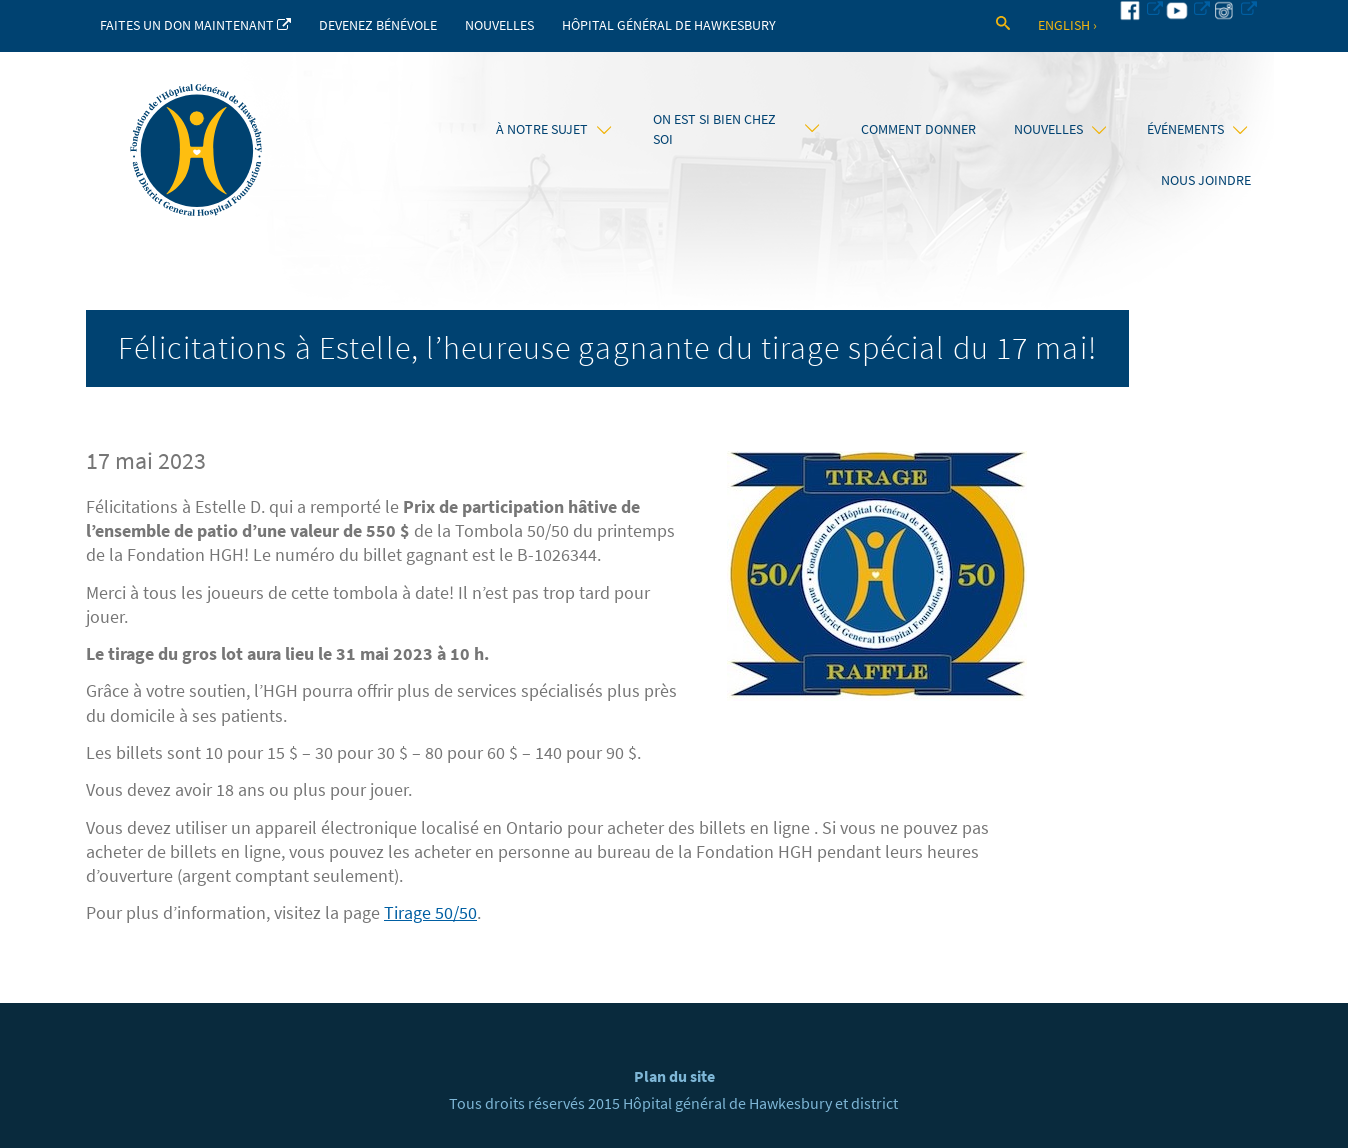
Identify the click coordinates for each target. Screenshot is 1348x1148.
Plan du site (674, 1076)
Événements (1197, 129)
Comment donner (918, 129)
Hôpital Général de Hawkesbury (669, 25)
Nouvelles (499, 25)
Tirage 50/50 (430, 913)
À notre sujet (553, 129)
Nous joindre (1206, 180)
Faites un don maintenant (195, 25)
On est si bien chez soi (736, 129)
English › (1067, 25)
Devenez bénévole (378, 25)
